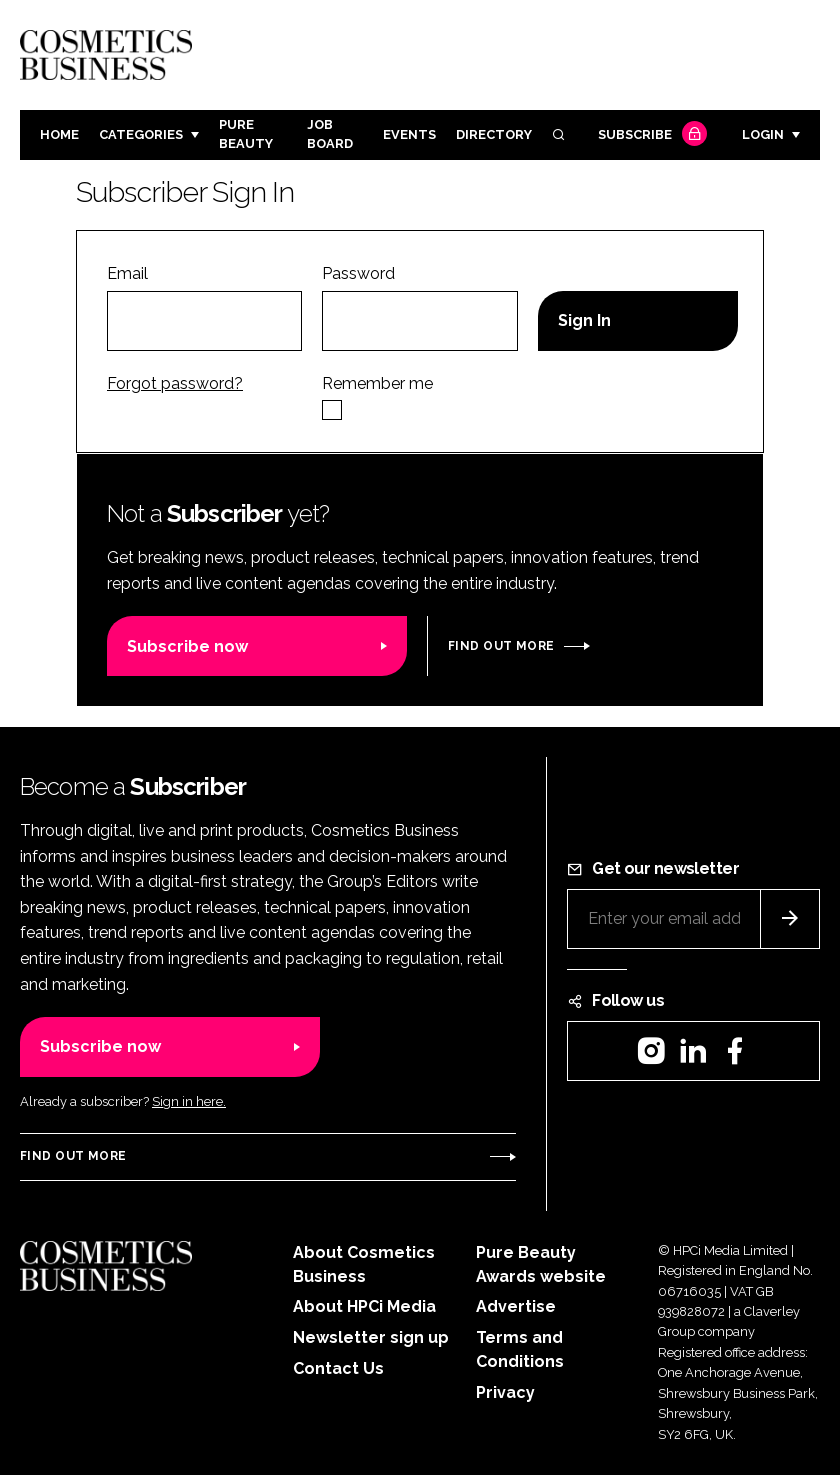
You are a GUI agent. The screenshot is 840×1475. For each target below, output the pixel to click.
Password (358, 273)
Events (409, 134)
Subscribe (650, 135)
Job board (330, 134)
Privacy (505, 1392)
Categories (141, 134)
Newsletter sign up (371, 1337)
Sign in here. (189, 1101)
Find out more (501, 646)
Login (763, 134)
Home (59, 134)
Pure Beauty (246, 134)
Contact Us (338, 1368)
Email (127, 273)
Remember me (377, 383)
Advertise (516, 1306)
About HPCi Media (364, 1306)
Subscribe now (187, 646)
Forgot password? (175, 383)
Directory (494, 134)
